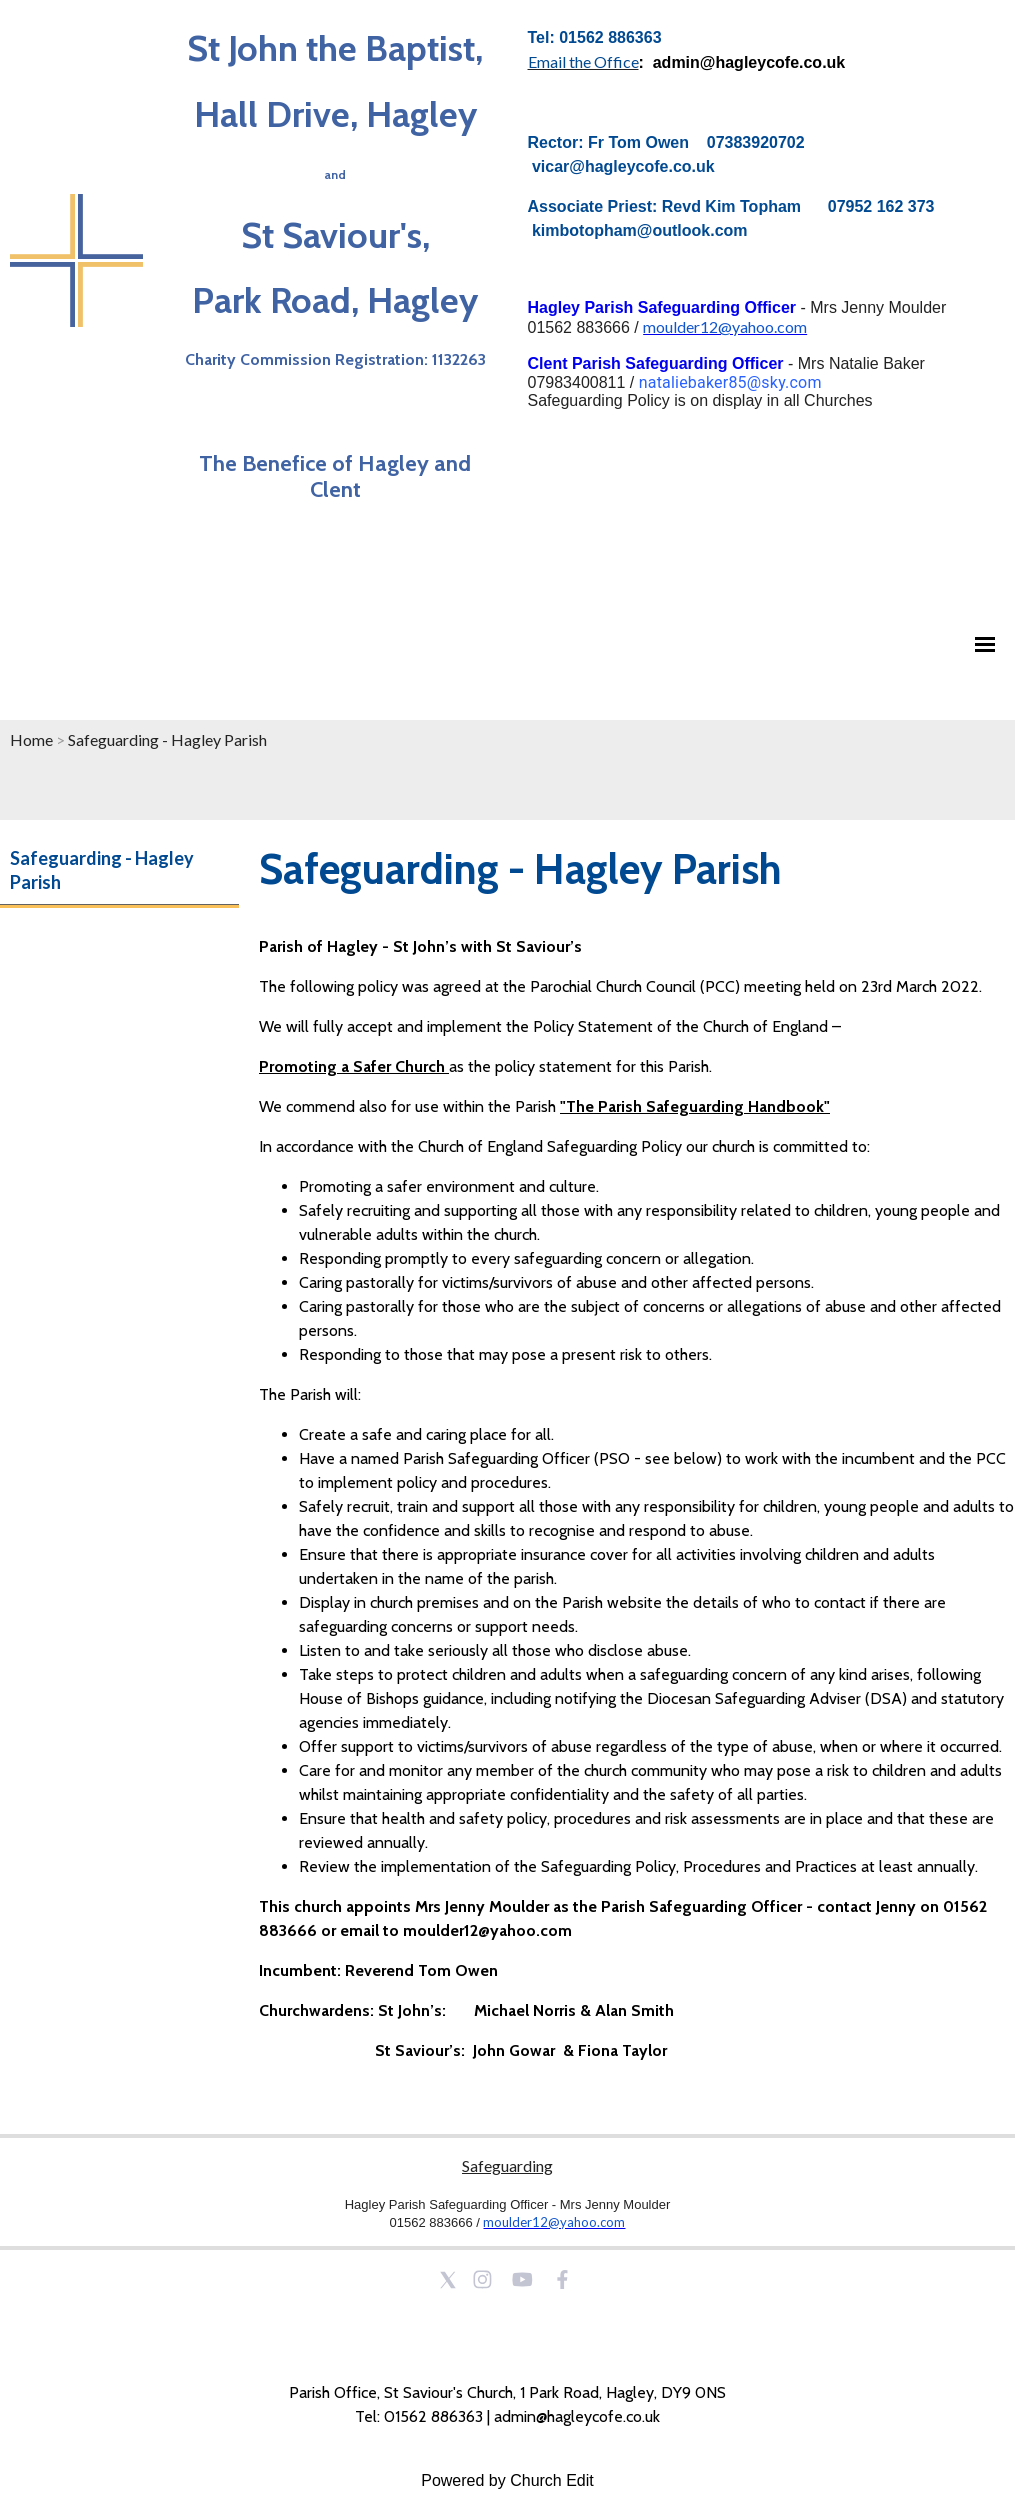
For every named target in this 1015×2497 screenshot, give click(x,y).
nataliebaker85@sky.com (730, 382)
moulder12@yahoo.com (725, 326)
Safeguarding (507, 2165)
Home (31, 739)
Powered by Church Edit (507, 2480)
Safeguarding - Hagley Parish (167, 739)
